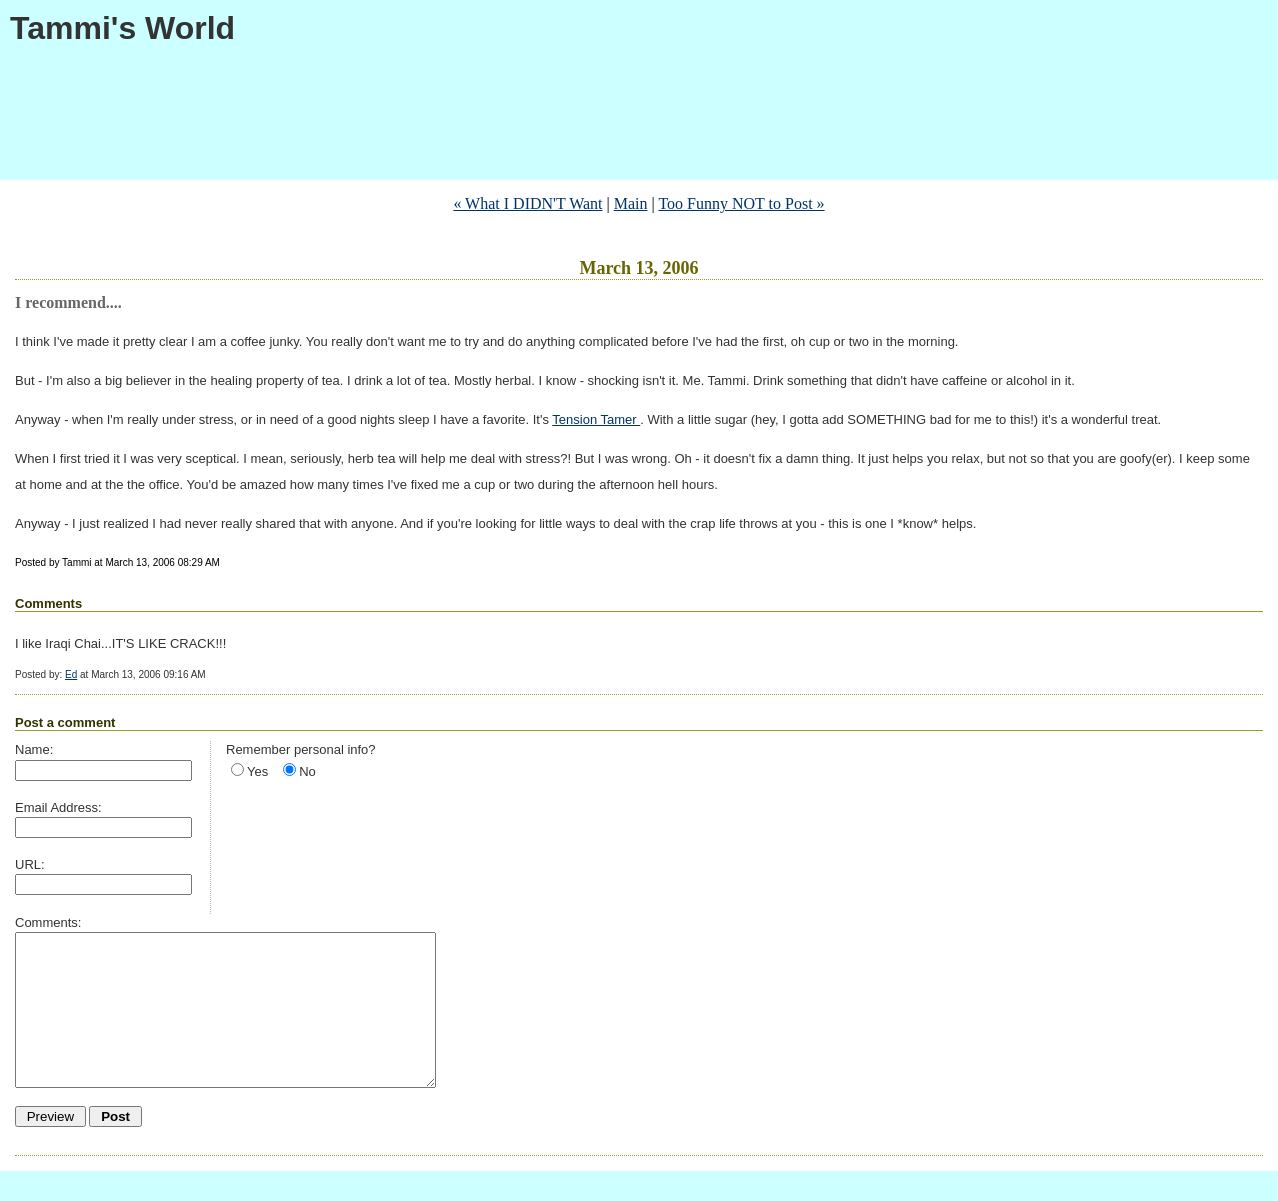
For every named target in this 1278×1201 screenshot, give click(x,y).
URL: (30, 864)
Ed (71, 674)
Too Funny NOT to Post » (741, 203)
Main (631, 203)
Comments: (48, 922)
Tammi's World (122, 28)
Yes (257, 771)
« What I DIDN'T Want (527, 203)
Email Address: (58, 807)
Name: (34, 749)
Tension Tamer (596, 419)
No (307, 771)
